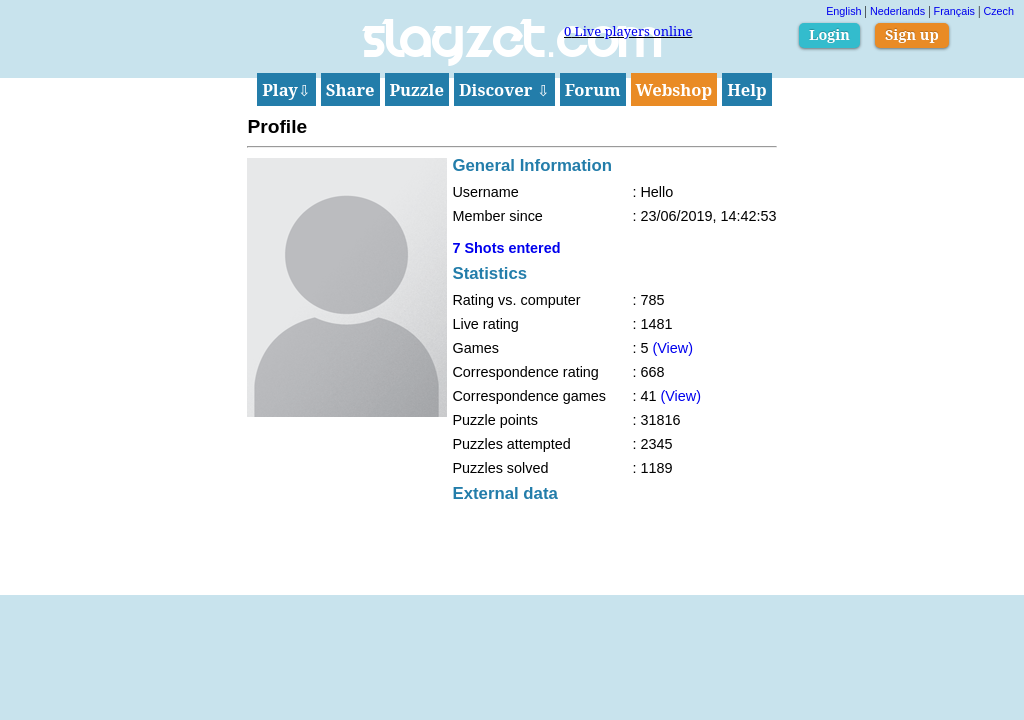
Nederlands (897, 11)
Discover (504, 89)
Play (286, 89)
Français (954, 11)
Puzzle (417, 89)
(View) (672, 348)
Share (350, 89)
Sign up (912, 34)
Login (829, 34)
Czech (998, 11)
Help (747, 89)
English (843, 11)
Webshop (674, 89)
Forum (593, 89)
